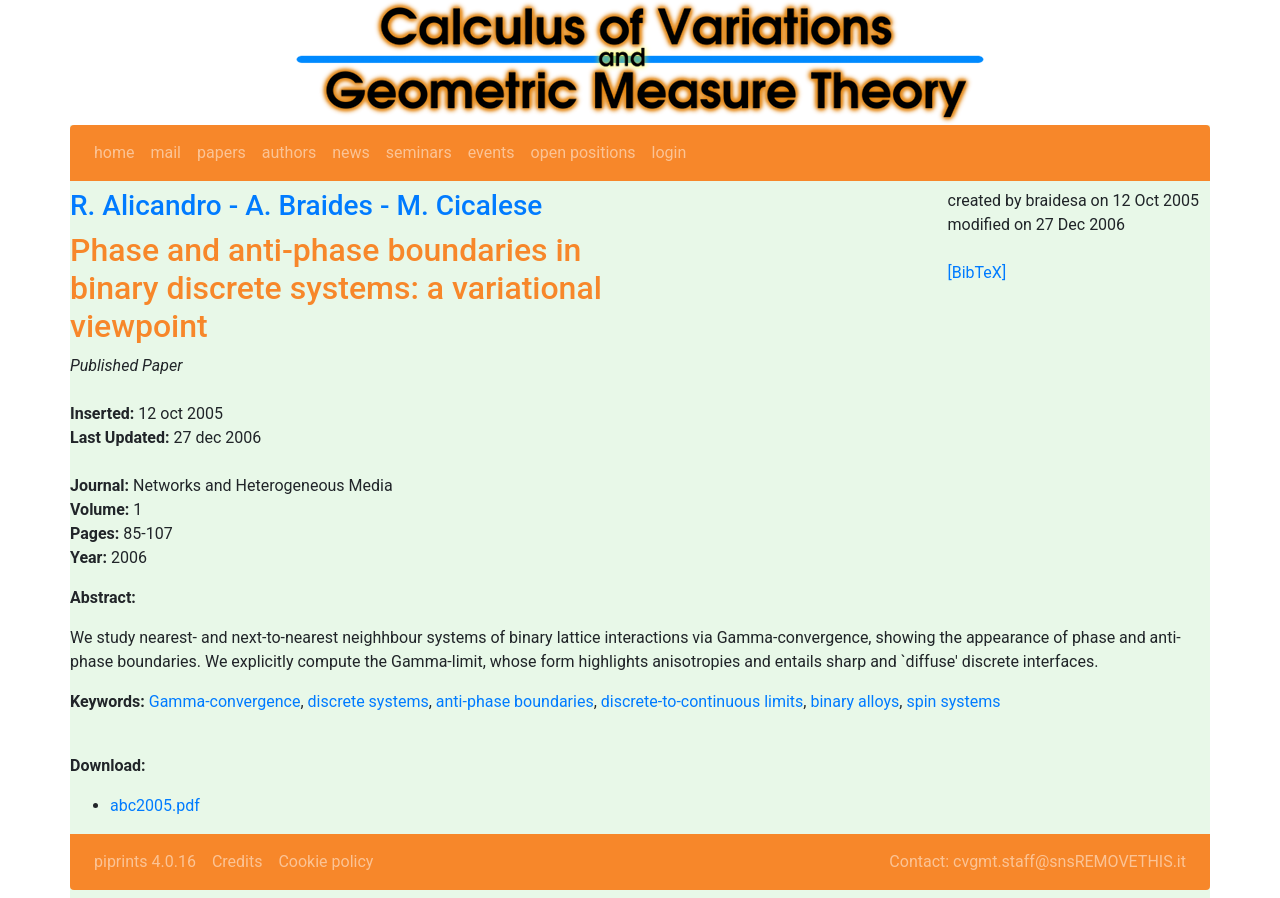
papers (221, 152)
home (114, 152)
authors (289, 152)
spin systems (953, 701)
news (351, 152)
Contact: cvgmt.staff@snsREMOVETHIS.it (1037, 861)
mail (165, 152)
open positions (583, 152)
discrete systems (368, 701)
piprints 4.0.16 (145, 861)
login (669, 152)
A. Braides (309, 205)
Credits (237, 861)
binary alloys (854, 701)
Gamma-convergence (225, 701)
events (491, 152)
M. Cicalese (469, 205)
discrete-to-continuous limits (702, 701)
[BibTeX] (977, 272)
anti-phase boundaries (515, 701)
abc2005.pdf (155, 805)
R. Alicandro (146, 205)
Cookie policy (325, 861)
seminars (419, 152)
